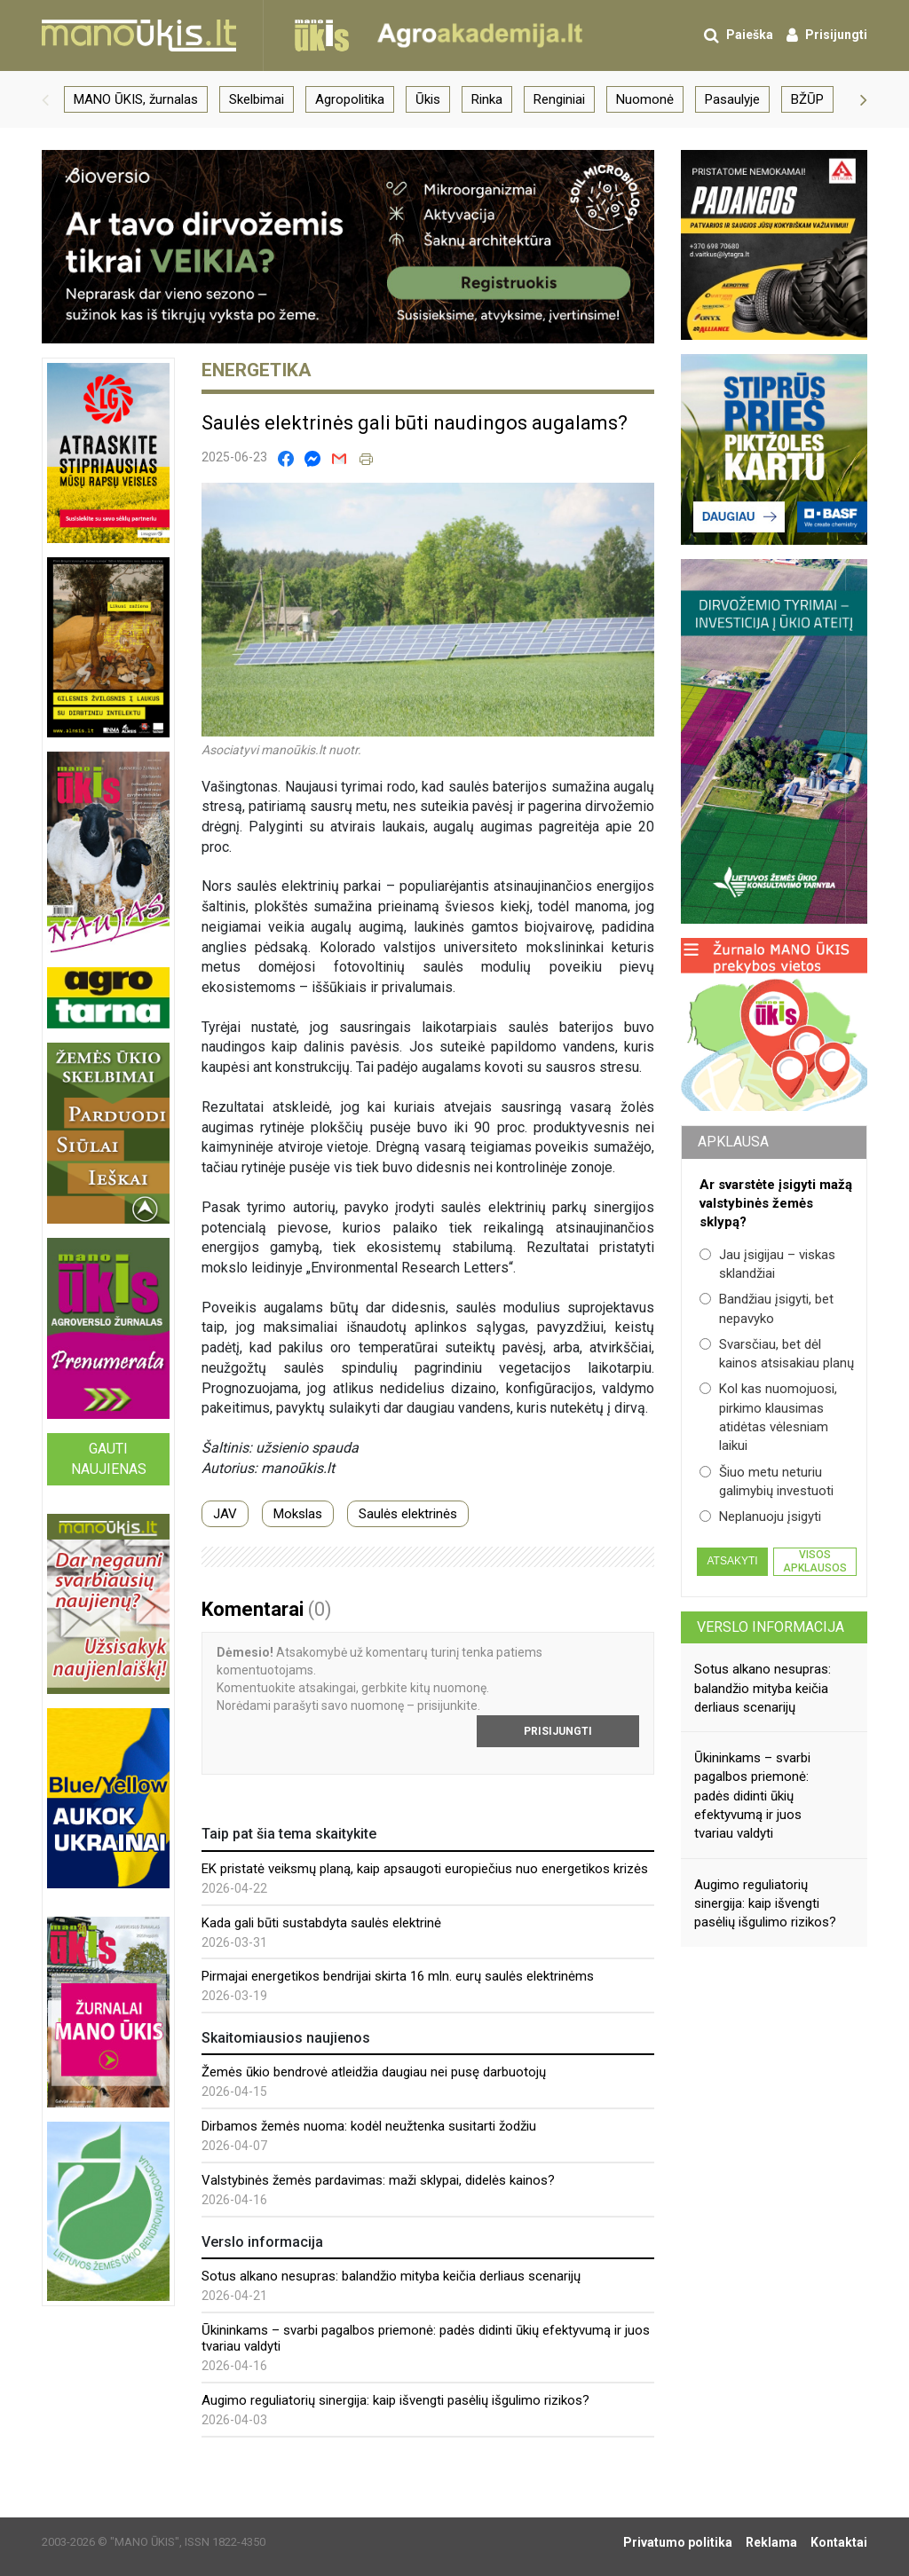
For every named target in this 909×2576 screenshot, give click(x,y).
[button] (45, 99)
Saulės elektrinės (408, 1514)
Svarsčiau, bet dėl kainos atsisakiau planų (777, 1353)
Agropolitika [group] (349, 99)
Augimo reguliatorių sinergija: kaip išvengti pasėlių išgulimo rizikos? (395, 2400)
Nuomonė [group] (645, 99)
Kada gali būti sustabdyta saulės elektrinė (321, 1923)
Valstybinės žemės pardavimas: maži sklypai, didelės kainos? (378, 2180)
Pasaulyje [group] (732, 99)
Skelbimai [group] (256, 99)
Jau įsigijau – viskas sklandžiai (767, 1264)
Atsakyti (732, 1561)
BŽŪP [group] (807, 99)
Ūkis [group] (427, 99)
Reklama (771, 2542)
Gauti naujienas (108, 1458)
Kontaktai (838, 2542)
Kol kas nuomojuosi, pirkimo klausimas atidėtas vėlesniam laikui (768, 1417)
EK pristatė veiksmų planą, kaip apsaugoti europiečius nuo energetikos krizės (425, 1869)
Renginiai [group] (559, 99)
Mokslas (297, 1514)
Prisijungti (558, 1731)
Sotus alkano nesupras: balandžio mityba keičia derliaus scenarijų (391, 2276)
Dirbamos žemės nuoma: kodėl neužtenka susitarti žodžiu (369, 2126)
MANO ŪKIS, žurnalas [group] (136, 99)
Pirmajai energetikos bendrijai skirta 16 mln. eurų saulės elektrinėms (398, 1976)
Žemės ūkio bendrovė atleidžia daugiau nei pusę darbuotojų (374, 2072)
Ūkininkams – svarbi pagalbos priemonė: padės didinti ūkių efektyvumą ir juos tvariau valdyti (752, 1795)
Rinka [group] (486, 99)
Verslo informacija (770, 1627)
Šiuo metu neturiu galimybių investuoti (767, 1481)
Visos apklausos (815, 1560)
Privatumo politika (677, 2542)
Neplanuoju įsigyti (760, 1516)
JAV (225, 1514)
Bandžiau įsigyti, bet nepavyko (767, 1308)
